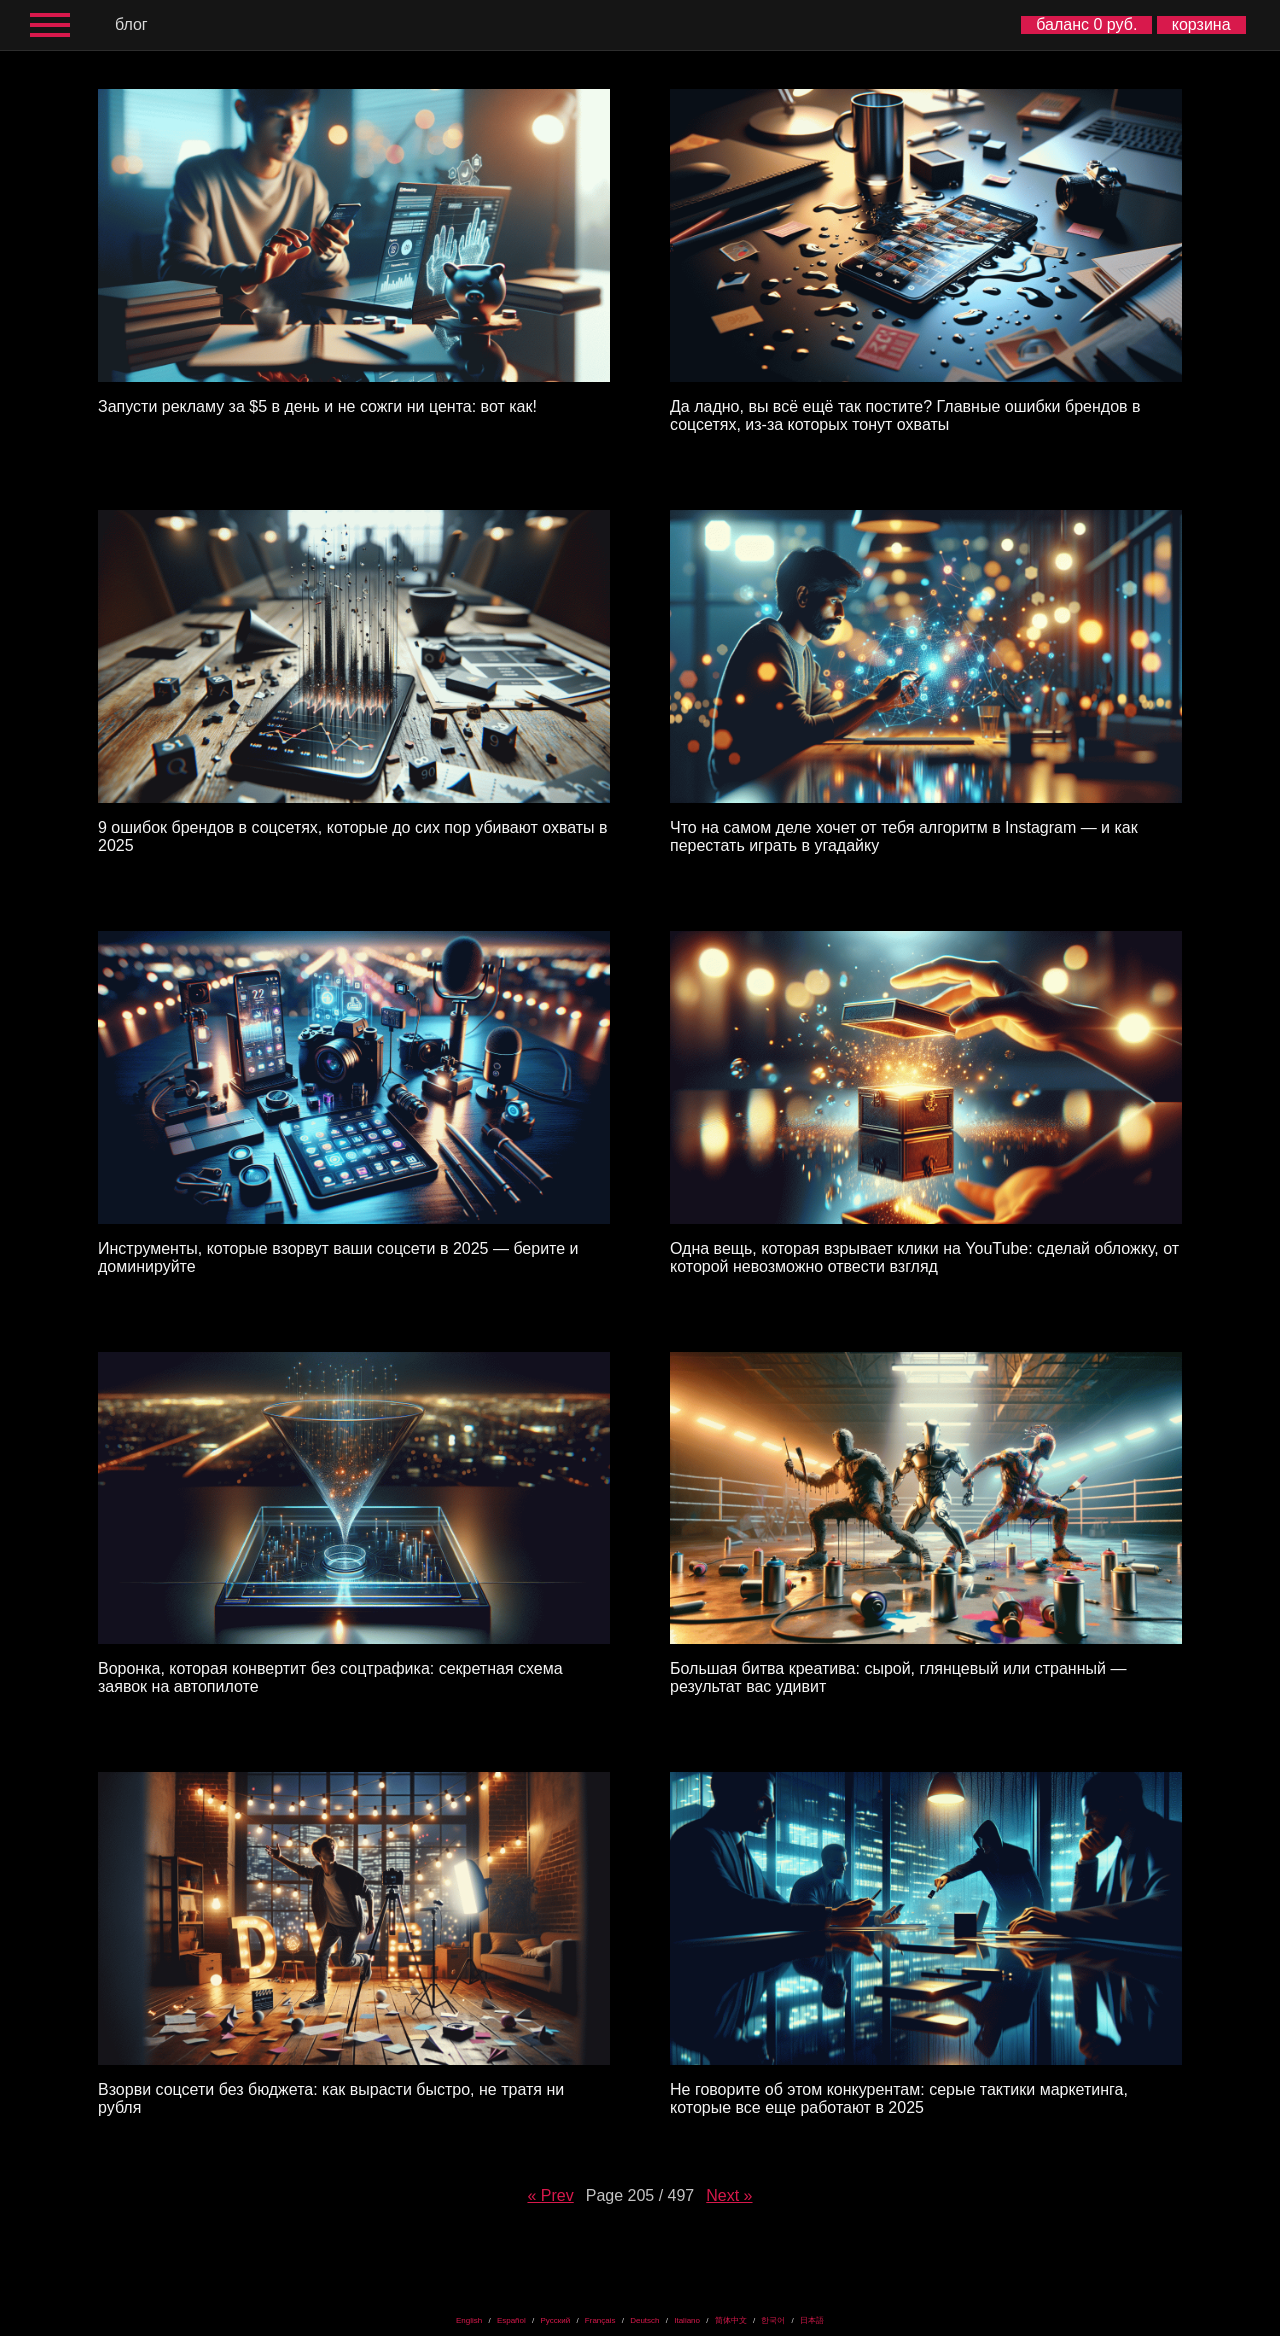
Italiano (687, 2320)
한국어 (773, 2320)
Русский (555, 2320)
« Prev (550, 2195)
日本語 (812, 2320)
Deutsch (644, 2320)
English (469, 2320)
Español (511, 2320)
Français (600, 2320)
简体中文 (731, 2320)
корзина (1201, 24)
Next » (729, 2195)
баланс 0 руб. (1086, 24)
